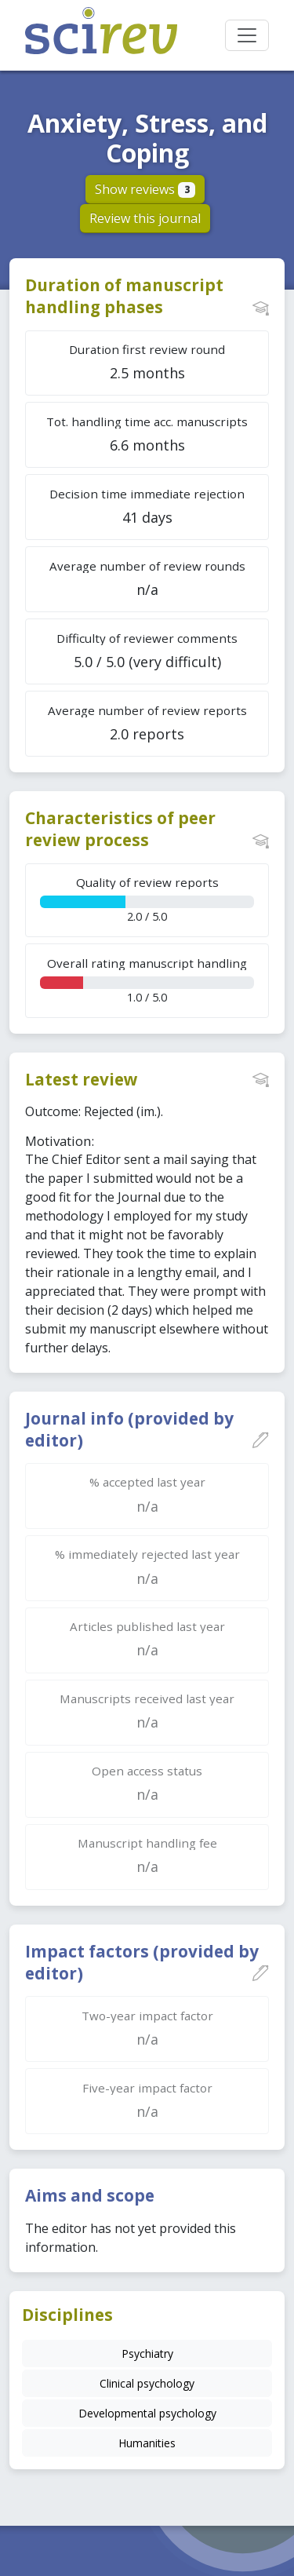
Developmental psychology (147, 2413)
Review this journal (145, 218)
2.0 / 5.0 (147, 899)
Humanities (147, 2443)
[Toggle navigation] (247, 35)
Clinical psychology (147, 2383)
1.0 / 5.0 (147, 980)
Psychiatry (147, 2353)
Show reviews (145, 189)
